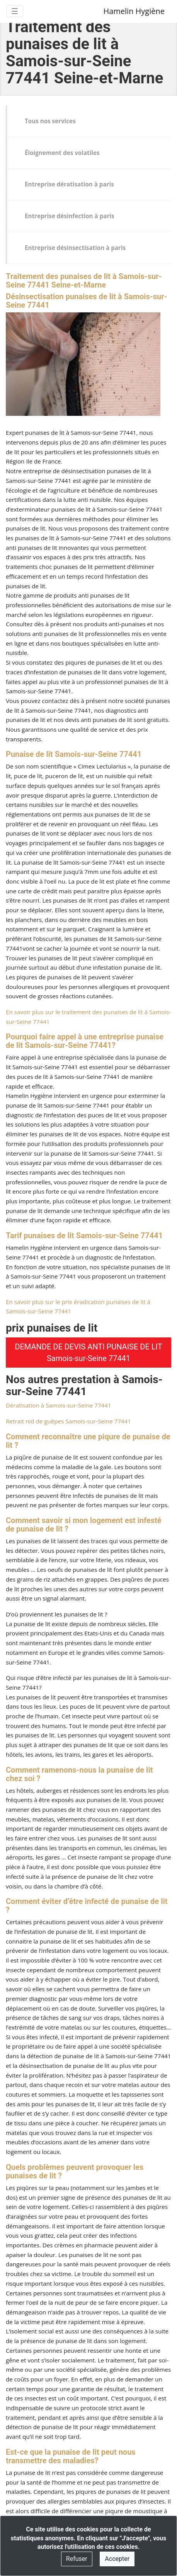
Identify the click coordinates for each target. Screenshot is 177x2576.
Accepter (117, 2558)
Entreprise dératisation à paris (69, 184)
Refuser (76, 2558)
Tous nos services (50, 121)
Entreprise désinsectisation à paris (75, 248)
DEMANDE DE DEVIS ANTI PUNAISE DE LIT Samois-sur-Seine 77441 (88, 1352)
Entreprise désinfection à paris (69, 216)
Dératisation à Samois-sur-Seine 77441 (58, 1405)
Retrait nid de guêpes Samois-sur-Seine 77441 (68, 1421)
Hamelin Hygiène (134, 11)
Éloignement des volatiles (62, 153)
